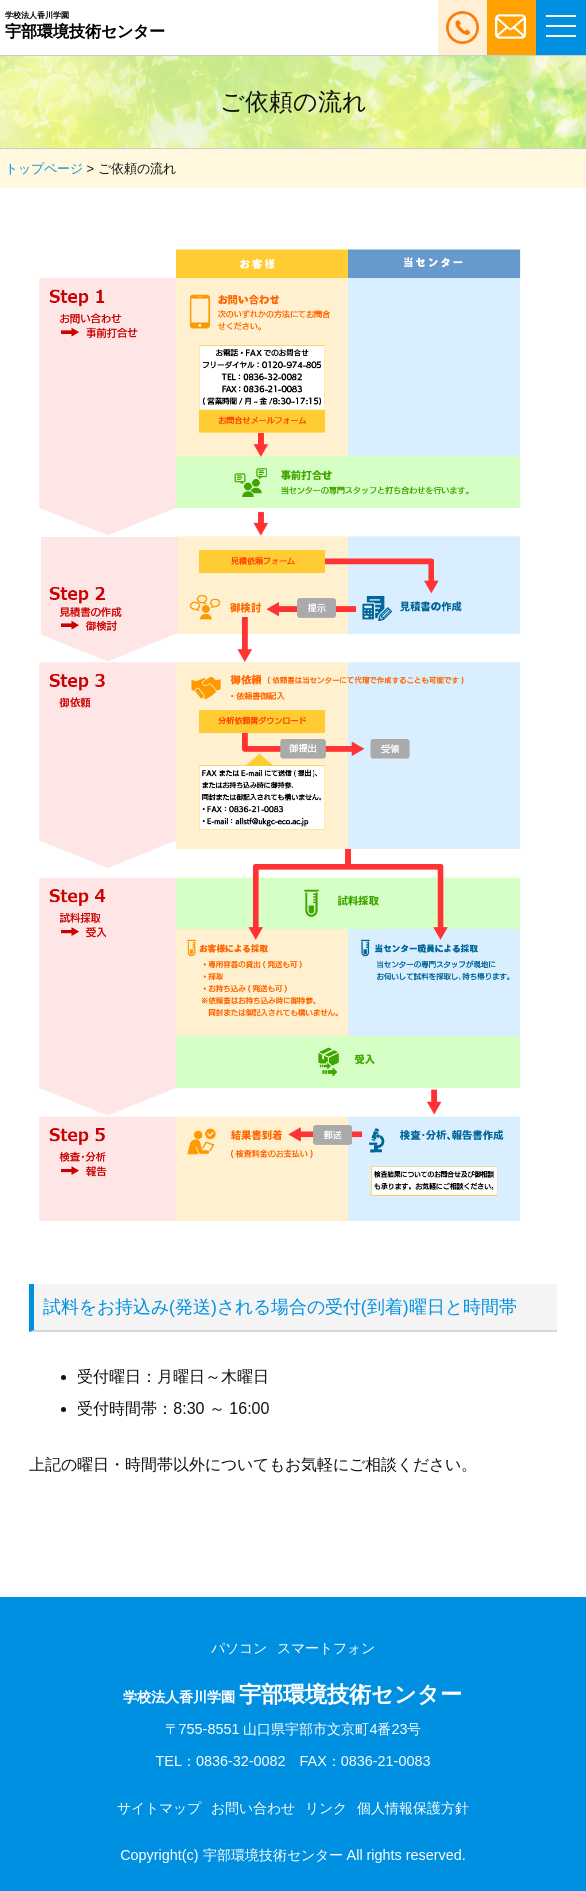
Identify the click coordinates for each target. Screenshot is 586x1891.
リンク (326, 1808)
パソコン (239, 1648)
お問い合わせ (253, 1808)
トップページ (44, 168)
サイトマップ (159, 1808)
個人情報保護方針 (413, 1808)
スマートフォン (326, 1648)
